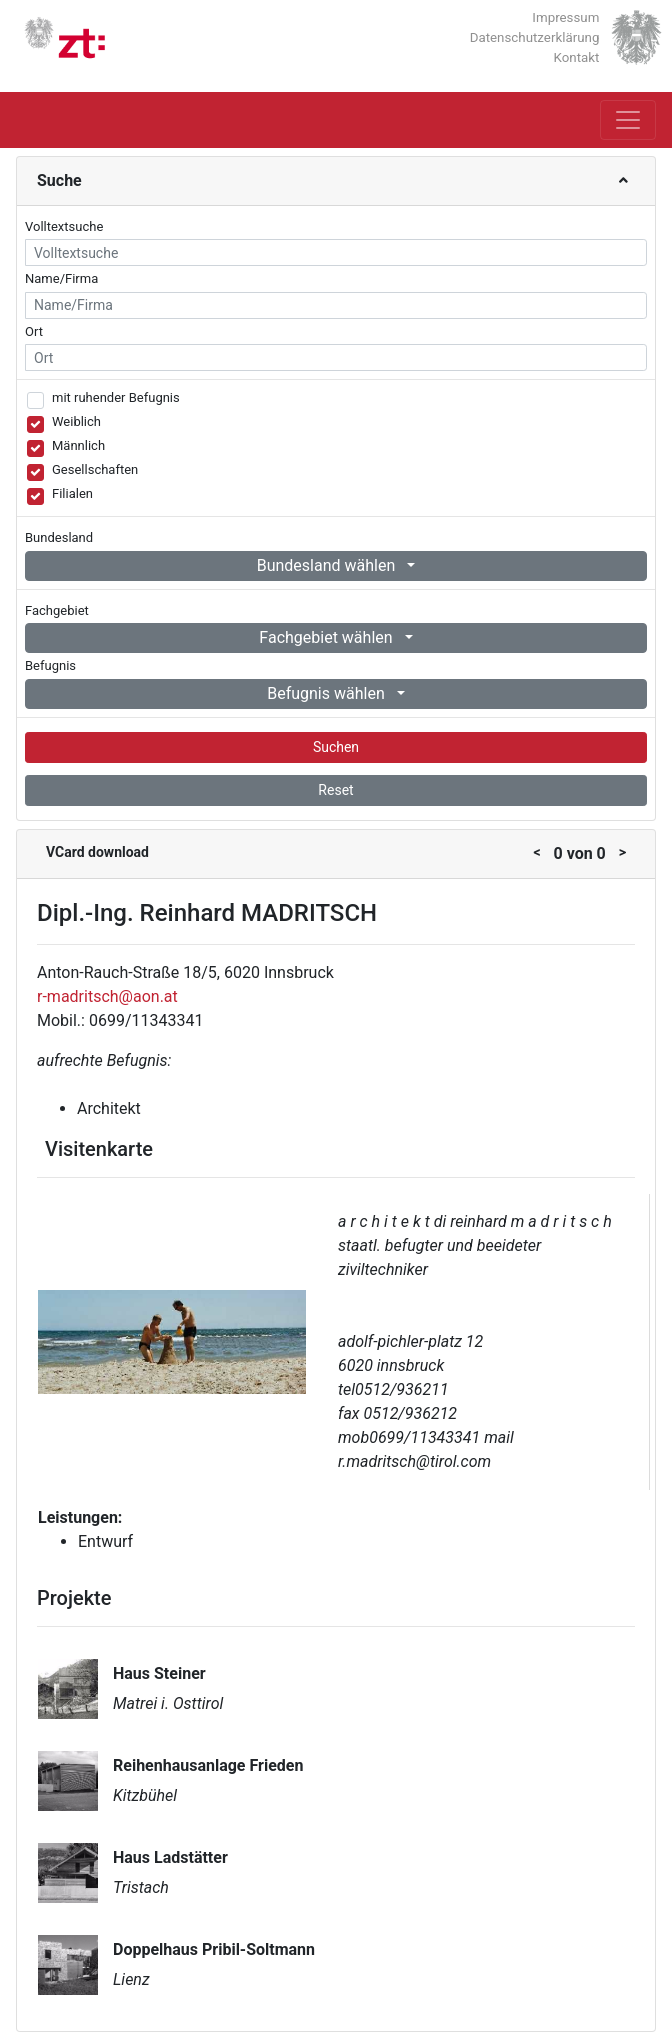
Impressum (565, 17)
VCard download (97, 852)
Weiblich (76, 421)
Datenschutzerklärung (535, 37)
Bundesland (59, 537)
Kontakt (577, 57)
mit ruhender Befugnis (116, 397)
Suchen (336, 747)
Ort (34, 331)
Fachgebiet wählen (327, 637)
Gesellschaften (95, 469)
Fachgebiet (57, 610)
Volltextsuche (64, 226)
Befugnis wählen (328, 693)
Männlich (78, 445)
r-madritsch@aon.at (107, 996)
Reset (335, 790)
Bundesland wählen (328, 565)
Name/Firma (61, 278)
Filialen (72, 493)
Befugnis (50, 665)
